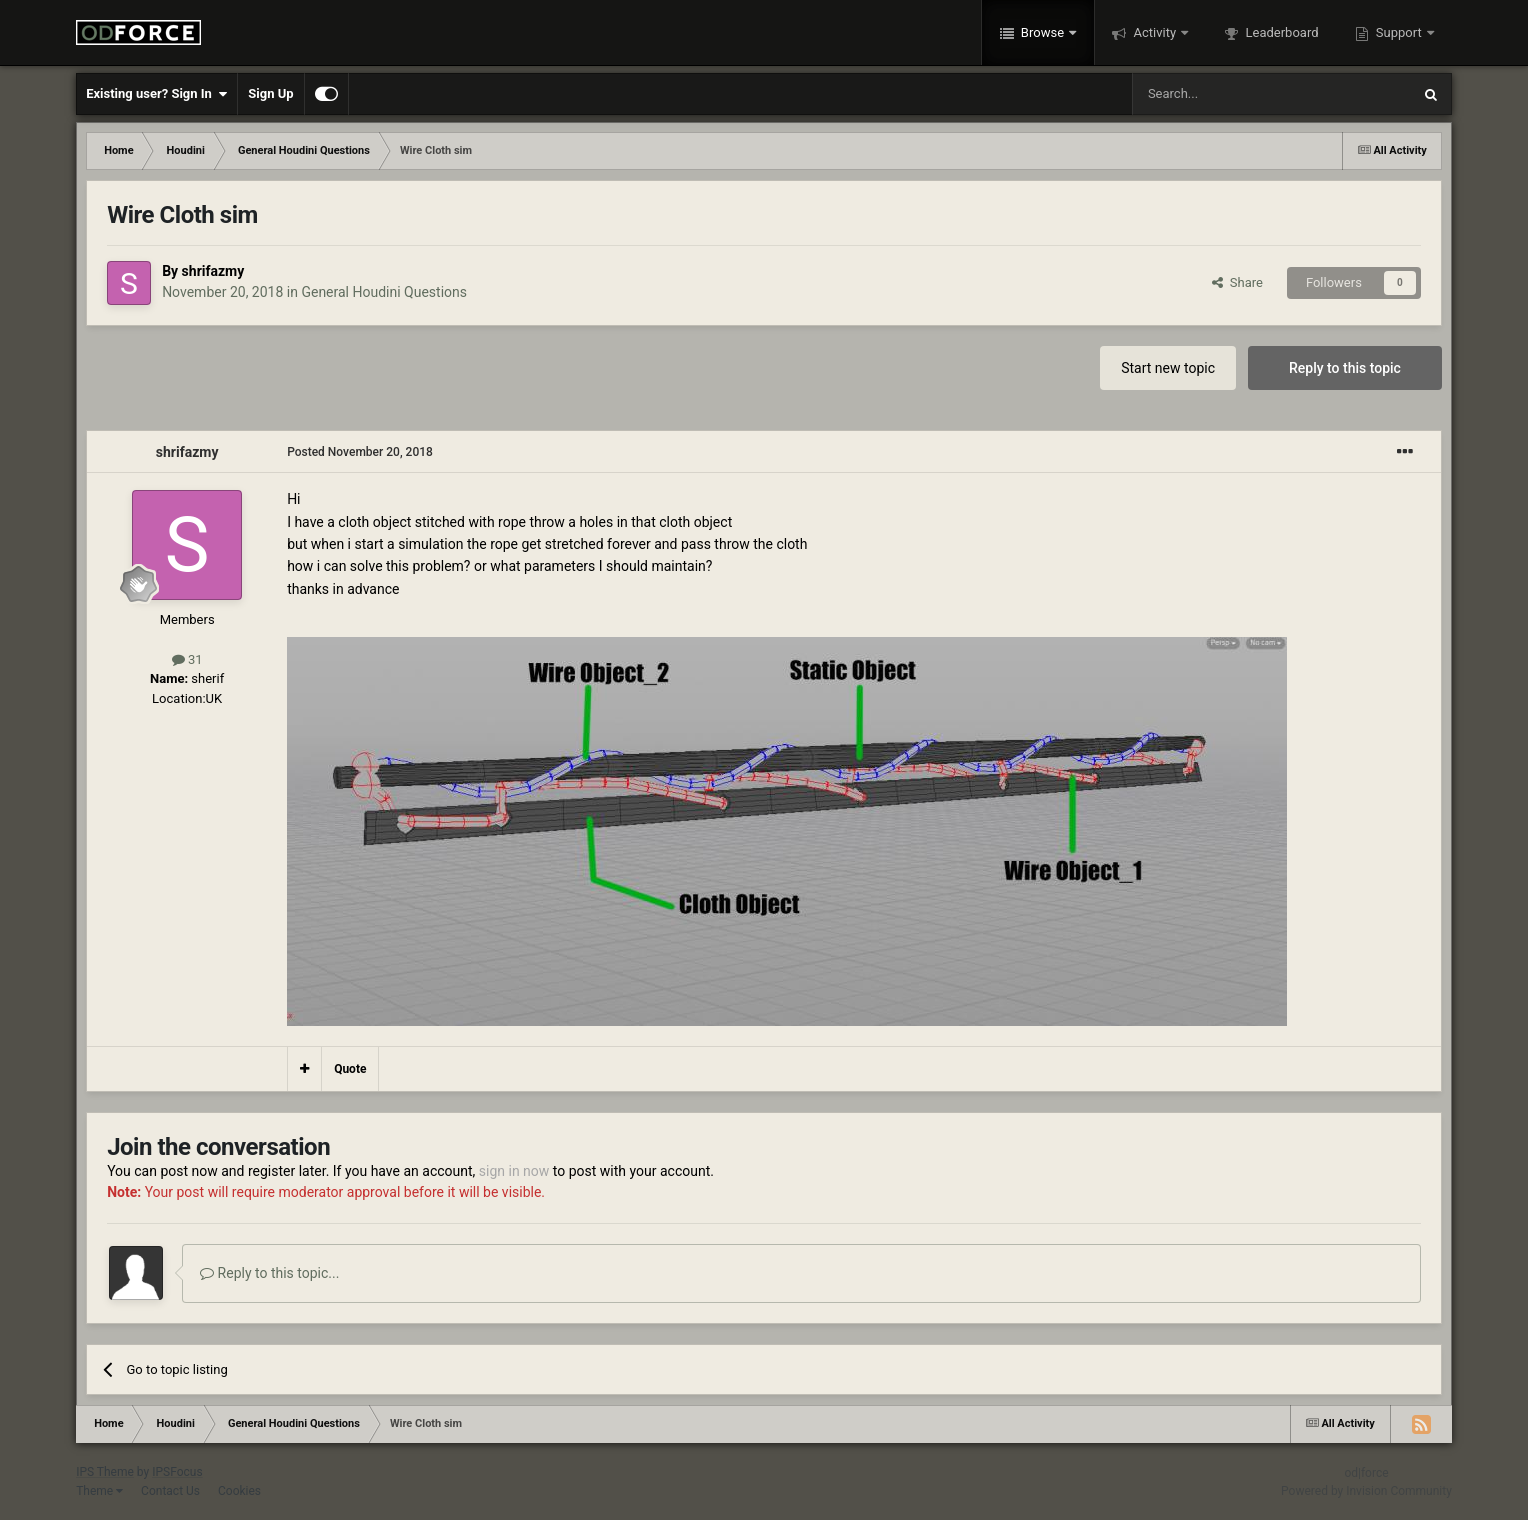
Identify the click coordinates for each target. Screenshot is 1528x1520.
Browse (1043, 32)
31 (187, 659)
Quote (350, 1069)
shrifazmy (213, 271)
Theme (99, 1491)
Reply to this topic (1345, 368)
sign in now (514, 1171)
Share (1237, 282)
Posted (360, 452)
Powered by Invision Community (1366, 1491)
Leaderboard (1280, 32)
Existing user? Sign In (156, 94)
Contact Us (170, 1491)
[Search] (1224, 94)
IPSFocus (177, 1472)
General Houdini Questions (384, 292)
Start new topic (1168, 368)
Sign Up (270, 93)
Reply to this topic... (269, 1273)
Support (1399, 32)
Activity (1154, 32)
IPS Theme (105, 1472)
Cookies (239, 1491)
